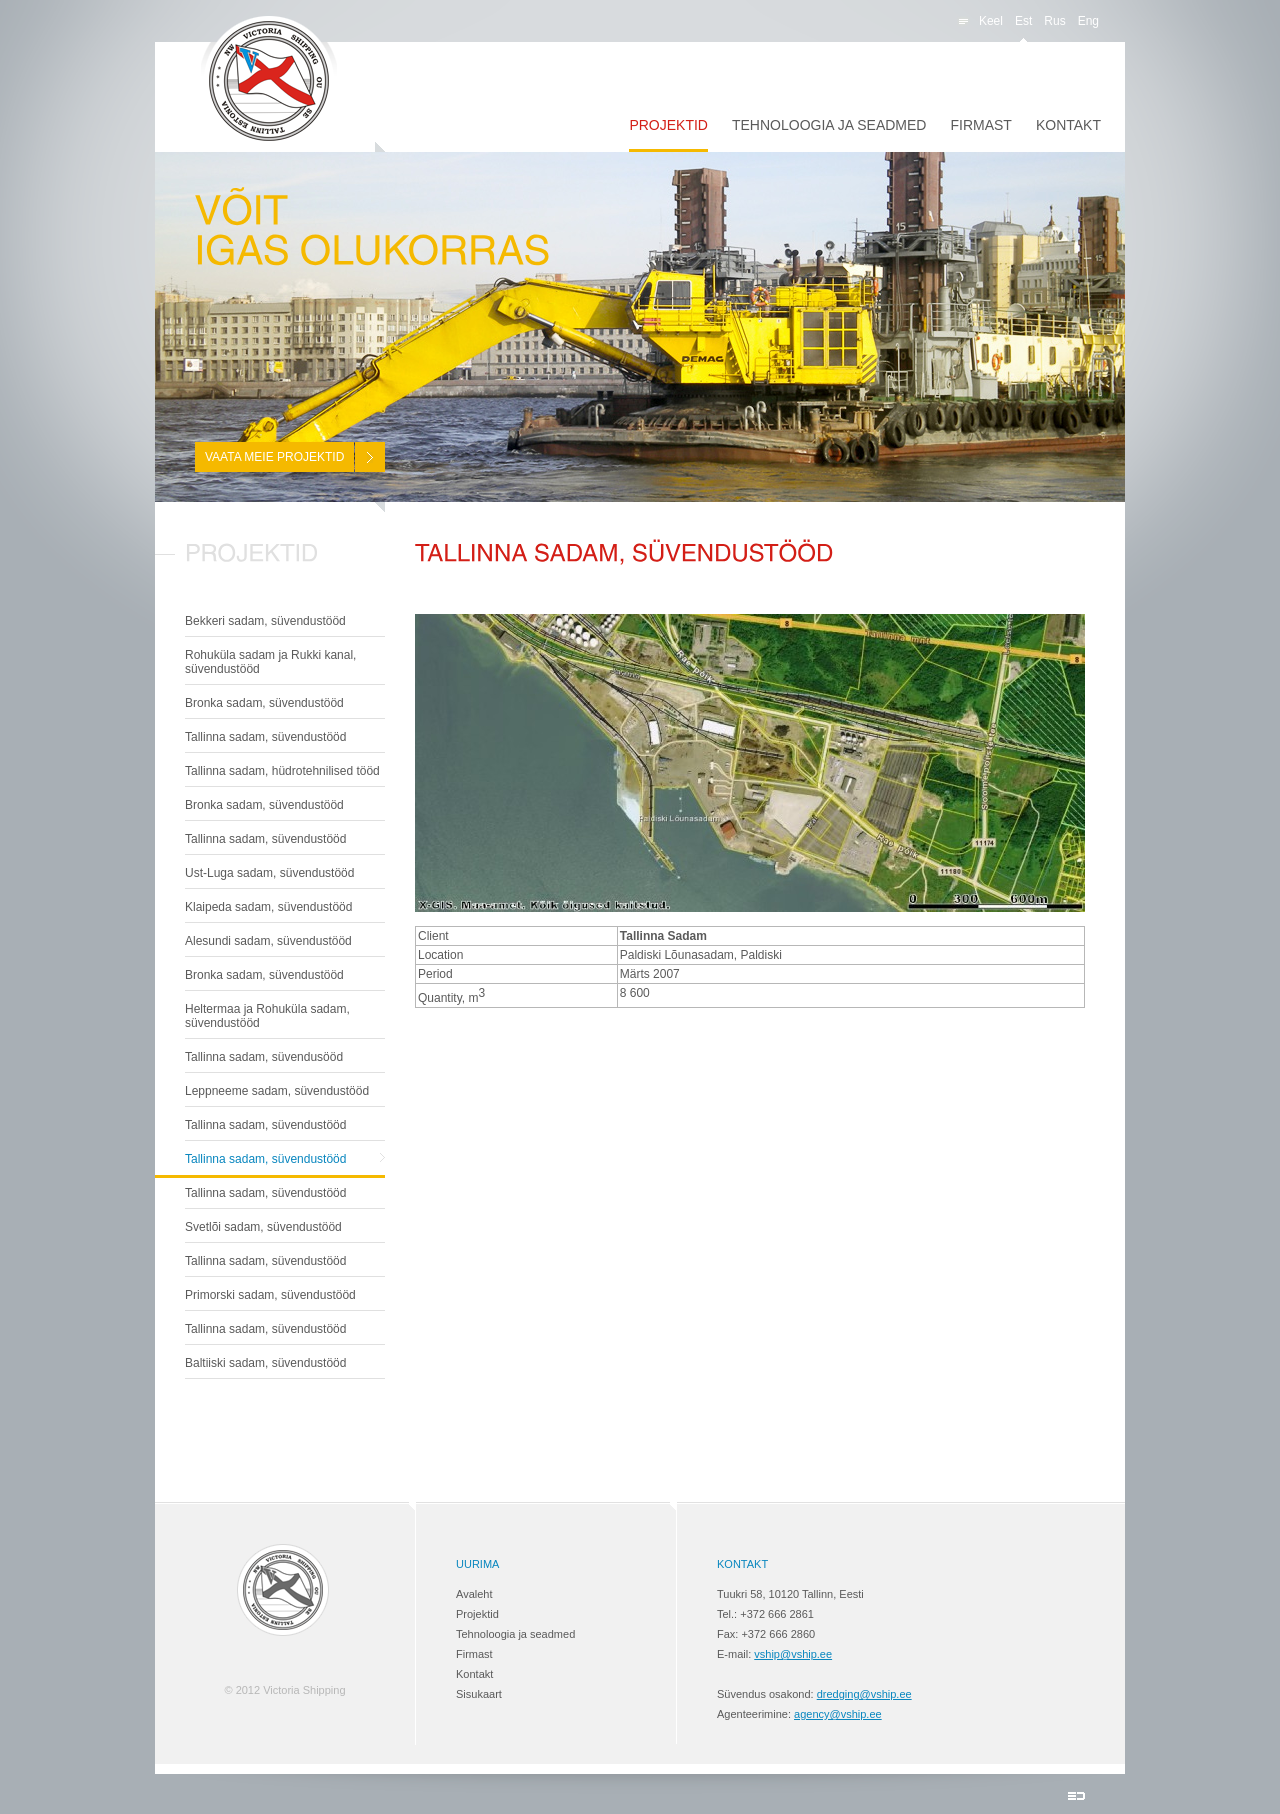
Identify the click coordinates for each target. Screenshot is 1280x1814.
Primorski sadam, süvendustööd (270, 1295)
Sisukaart (479, 1694)
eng (1088, 21)
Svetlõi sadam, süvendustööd (263, 1227)
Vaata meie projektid (274, 457)
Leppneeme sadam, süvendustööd (277, 1091)
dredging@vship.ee (864, 1694)
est (1023, 21)
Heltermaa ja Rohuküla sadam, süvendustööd (267, 1016)
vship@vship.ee (793, 1654)
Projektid (668, 125)
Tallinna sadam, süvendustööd (265, 737)
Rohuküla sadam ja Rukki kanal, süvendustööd (270, 662)
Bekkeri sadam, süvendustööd (265, 621)
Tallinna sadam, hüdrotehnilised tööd (282, 771)
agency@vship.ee (838, 1714)
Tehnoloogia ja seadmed (829, 125)
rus (1054, 21)
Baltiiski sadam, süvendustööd (265, 1363)
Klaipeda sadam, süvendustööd (268, 907)
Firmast (980, 125)
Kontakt (1068, 125)
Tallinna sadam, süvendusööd (264, 1057)
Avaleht (474, 1594)
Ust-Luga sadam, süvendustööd (269, 873)
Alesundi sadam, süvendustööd (268, 941)
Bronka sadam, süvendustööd (264, 703)
